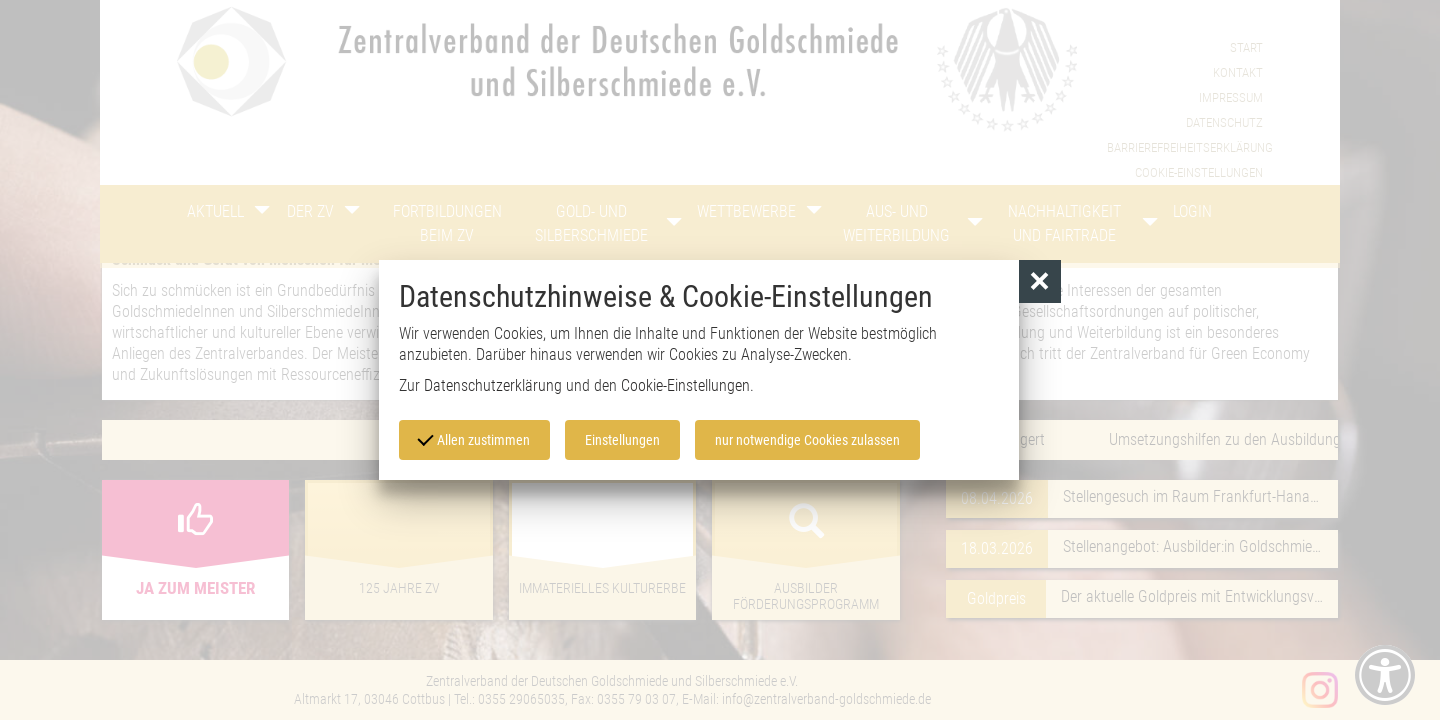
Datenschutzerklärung (493, 385)
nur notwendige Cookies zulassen (807, 440)
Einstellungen (622, 440)
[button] (1040, 281)
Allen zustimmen (474, 439)
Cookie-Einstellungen (685, 385)
